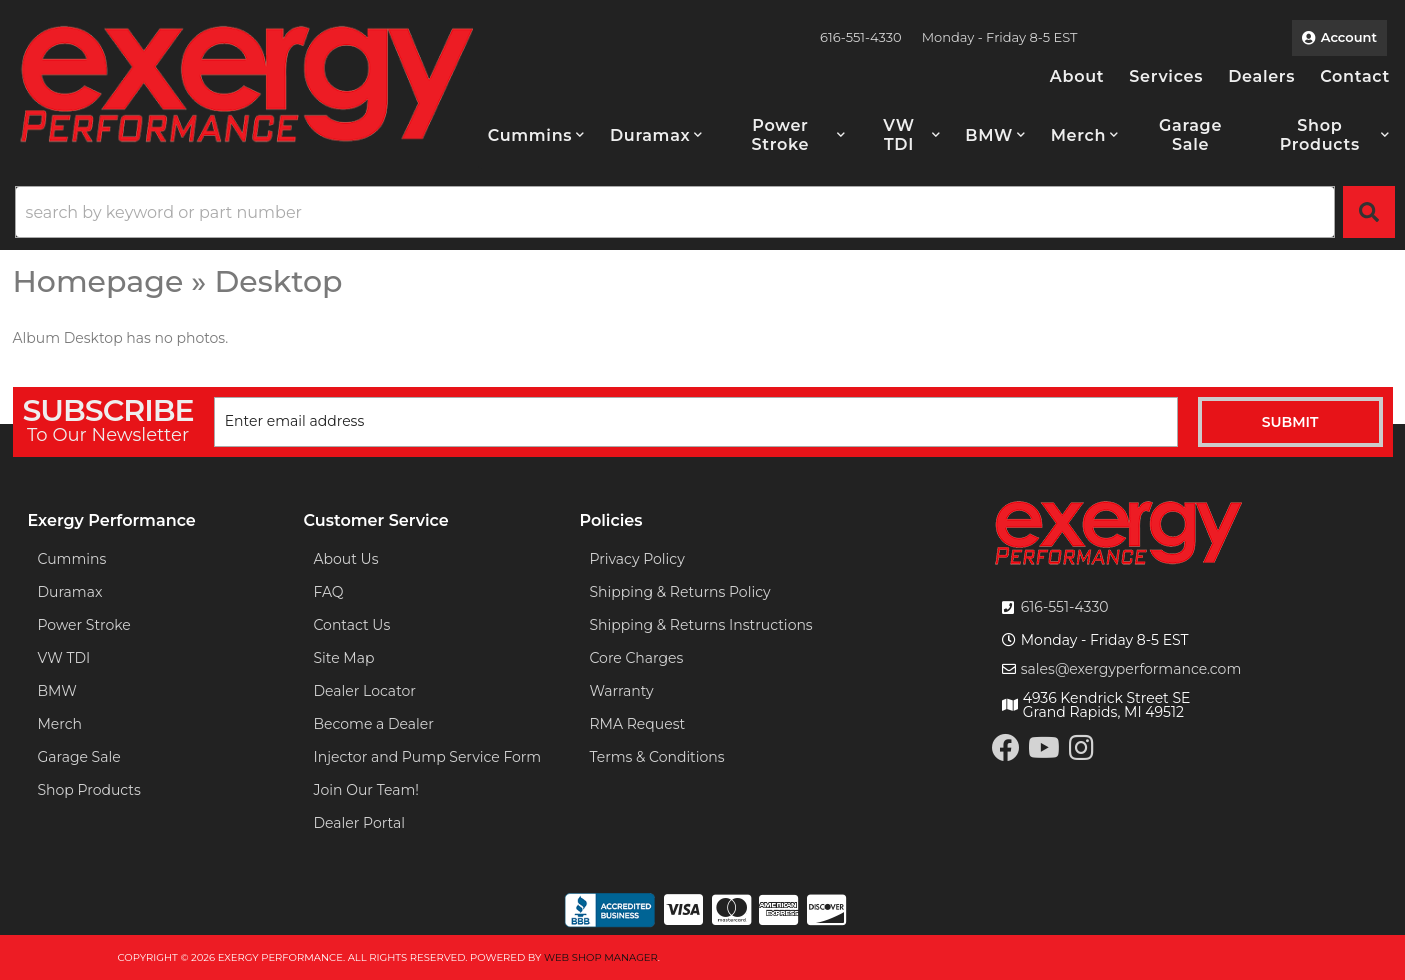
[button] (536, 135)
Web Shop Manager (601, 957)
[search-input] (675, 212)
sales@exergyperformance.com (1131, 669)
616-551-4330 (1065, 607)
